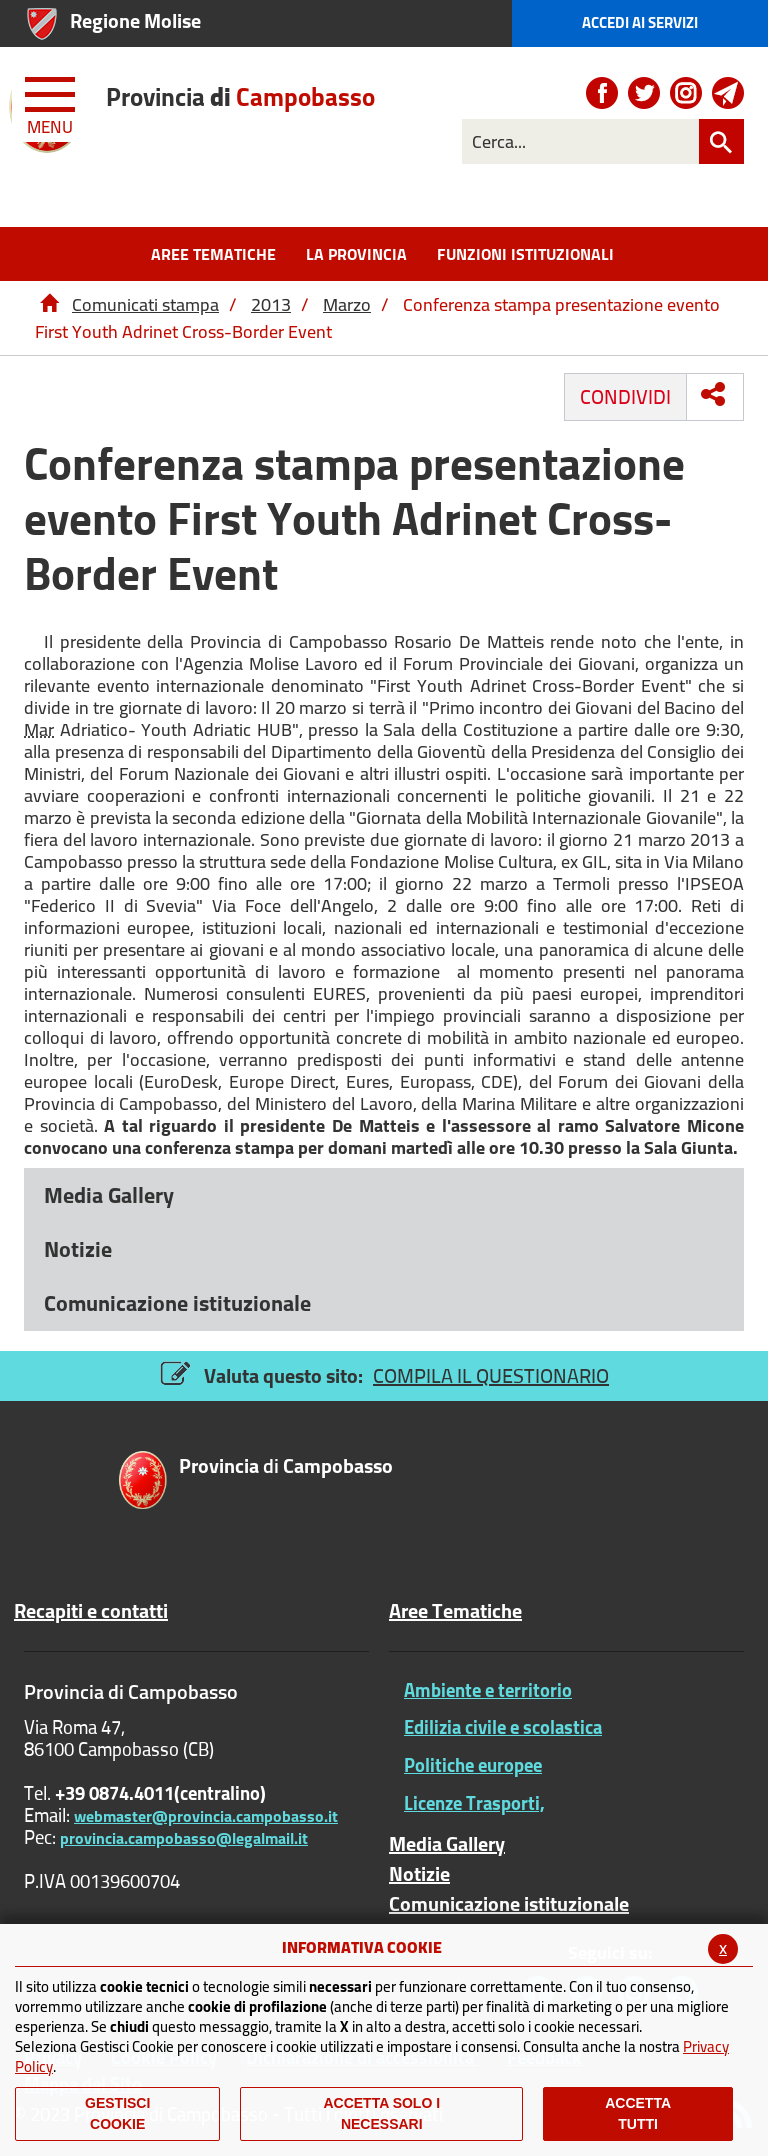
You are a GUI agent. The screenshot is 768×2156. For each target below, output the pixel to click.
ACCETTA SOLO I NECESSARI (381, 2113)
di (240, 96)
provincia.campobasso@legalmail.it (184, 1838)
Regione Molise (135, 20)
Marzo (347, 304)
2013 (271, 304)
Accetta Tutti (638, 2113)
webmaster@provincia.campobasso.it (206, 1816)
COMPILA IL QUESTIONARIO (491, 1375)
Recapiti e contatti (91, 1611)
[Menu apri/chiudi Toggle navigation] (52, 102)
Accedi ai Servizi (640, 22)
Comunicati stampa (145, 304)
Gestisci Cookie (117, 2113)
